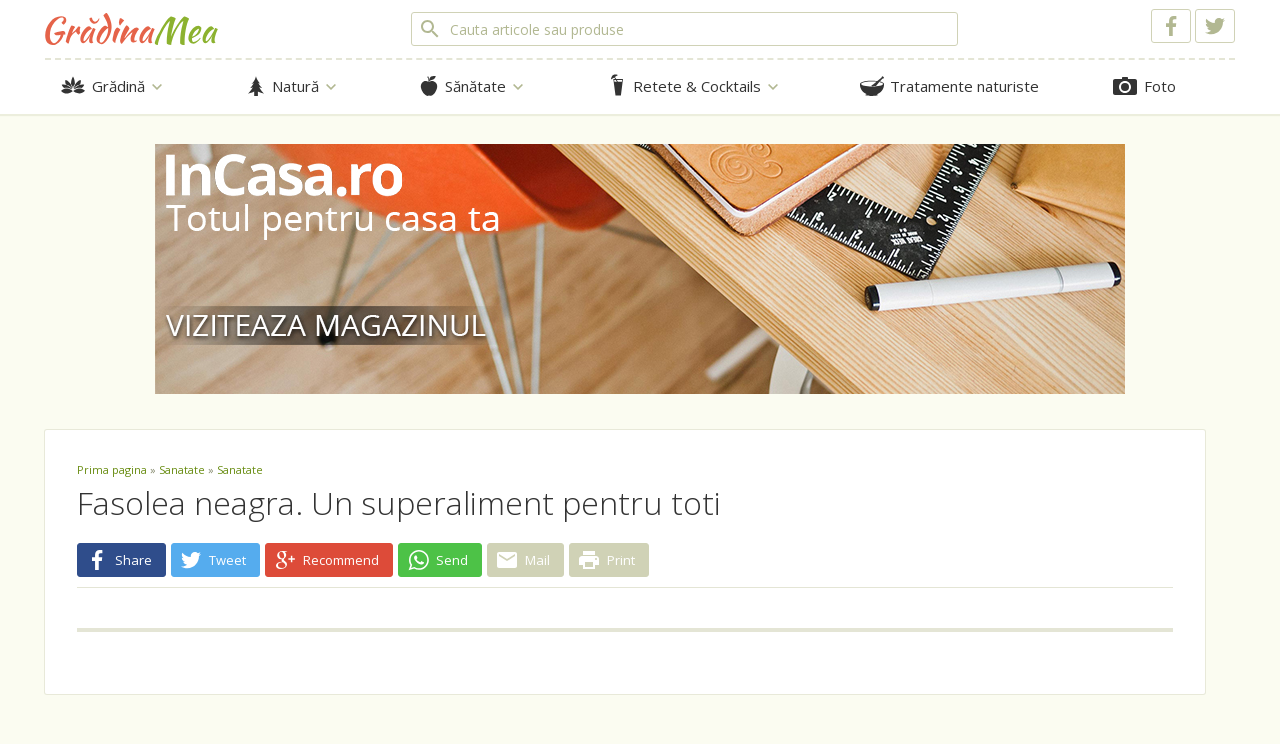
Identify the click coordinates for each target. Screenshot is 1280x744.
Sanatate (182, 469)
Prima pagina (112, 469)
